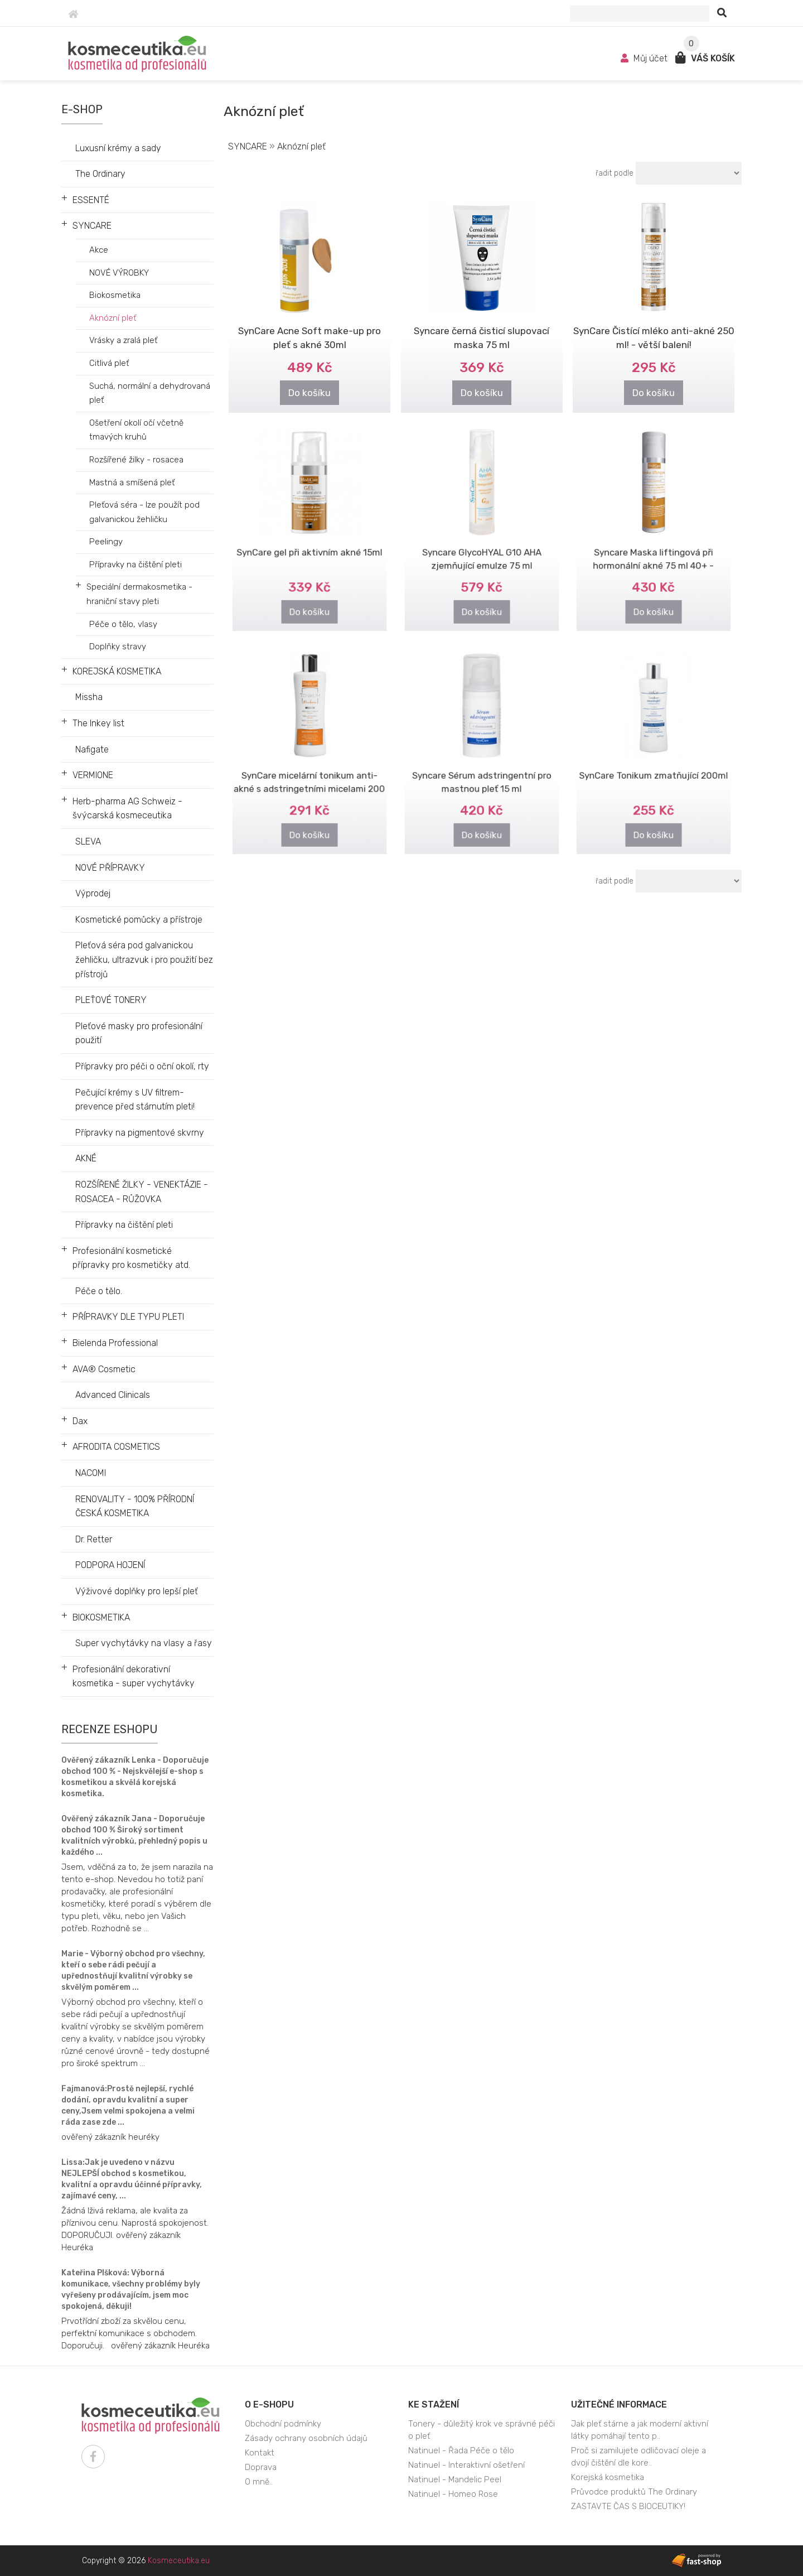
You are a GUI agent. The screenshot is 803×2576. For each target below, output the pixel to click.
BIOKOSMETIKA (101, 1617)
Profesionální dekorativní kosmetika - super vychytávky (133, 1676)
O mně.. (259, 2482)
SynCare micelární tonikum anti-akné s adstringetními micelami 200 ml (309, 774)
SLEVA (88, 841)
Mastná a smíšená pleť (132, 482)
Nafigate (92, 749)
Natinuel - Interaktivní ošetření (466, 2465)
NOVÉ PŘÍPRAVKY (110, 867)
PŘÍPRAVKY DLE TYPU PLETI (128, 1316)
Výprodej (92, 893)
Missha (89, 697)
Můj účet (645, 58)
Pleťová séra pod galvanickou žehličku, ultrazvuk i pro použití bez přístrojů (144, 959)
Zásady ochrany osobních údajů (306, 2438)
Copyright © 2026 (146, 2560)
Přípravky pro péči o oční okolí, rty (142, 1066)
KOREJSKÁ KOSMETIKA (116, 671)
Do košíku (309, 392)
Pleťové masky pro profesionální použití (138, 1033)
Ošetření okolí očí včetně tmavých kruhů (136, 430)
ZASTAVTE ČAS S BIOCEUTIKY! (628, 2506)
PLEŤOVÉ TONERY (111, 1000)
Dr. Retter (93, 1539)
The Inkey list (98, 723)
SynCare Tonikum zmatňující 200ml (654, 766)
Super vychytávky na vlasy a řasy (143, 1643)
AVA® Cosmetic (104, 1369)
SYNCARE (92, 225)
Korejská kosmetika (607, 2477)
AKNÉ (85, 1158)
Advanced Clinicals (112, 1395)
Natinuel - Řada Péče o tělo (461, 2450)
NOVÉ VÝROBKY (119, 273)
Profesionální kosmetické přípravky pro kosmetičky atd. (131, 1258)
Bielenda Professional (115, 1343)
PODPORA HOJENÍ (110, 1565)
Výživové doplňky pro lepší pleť (136, 1591)
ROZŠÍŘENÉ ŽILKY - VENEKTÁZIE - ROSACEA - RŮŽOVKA (141, 1191)
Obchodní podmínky (283, 2424)
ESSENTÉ (90, 200)
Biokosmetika (115, 295)
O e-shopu (269, 2404)
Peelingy (106, 542)
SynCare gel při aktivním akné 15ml (309, 543)
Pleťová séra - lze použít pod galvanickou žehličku (144, 512)
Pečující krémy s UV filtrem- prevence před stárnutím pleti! (135, 1099)
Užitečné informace (619, 2404)
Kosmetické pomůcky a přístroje (138, 919)
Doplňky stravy (117, 646)
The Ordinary (100, 173)
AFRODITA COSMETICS (116, 1446)
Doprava (261, 2467)
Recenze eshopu (109, 1729)
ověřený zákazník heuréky (110, 2137)
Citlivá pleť (109, 363)
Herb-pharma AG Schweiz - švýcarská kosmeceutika (127, 808)
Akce (98, 250)
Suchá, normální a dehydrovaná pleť (149, 393)
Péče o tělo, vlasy (123, 624)
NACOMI (90, 1473)
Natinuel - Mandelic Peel (454, 2479)
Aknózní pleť (112, 318)
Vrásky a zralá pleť (123, 340)
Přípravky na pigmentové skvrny (139, 1132)
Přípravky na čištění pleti (135, 564)
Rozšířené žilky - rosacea (136, 460)
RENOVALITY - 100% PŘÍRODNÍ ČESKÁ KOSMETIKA (134, 1506)
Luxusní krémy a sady (118, 148)
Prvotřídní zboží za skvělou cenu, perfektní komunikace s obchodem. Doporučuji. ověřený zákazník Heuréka (135, 2333)
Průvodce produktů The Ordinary (634, 2492)
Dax (80, 1421)
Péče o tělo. (98, 1291)
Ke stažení (433, 2404)
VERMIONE (92, 775)
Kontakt (259, 2453)
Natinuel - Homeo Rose (453, 2494)
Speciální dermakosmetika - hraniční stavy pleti (139, 594)
